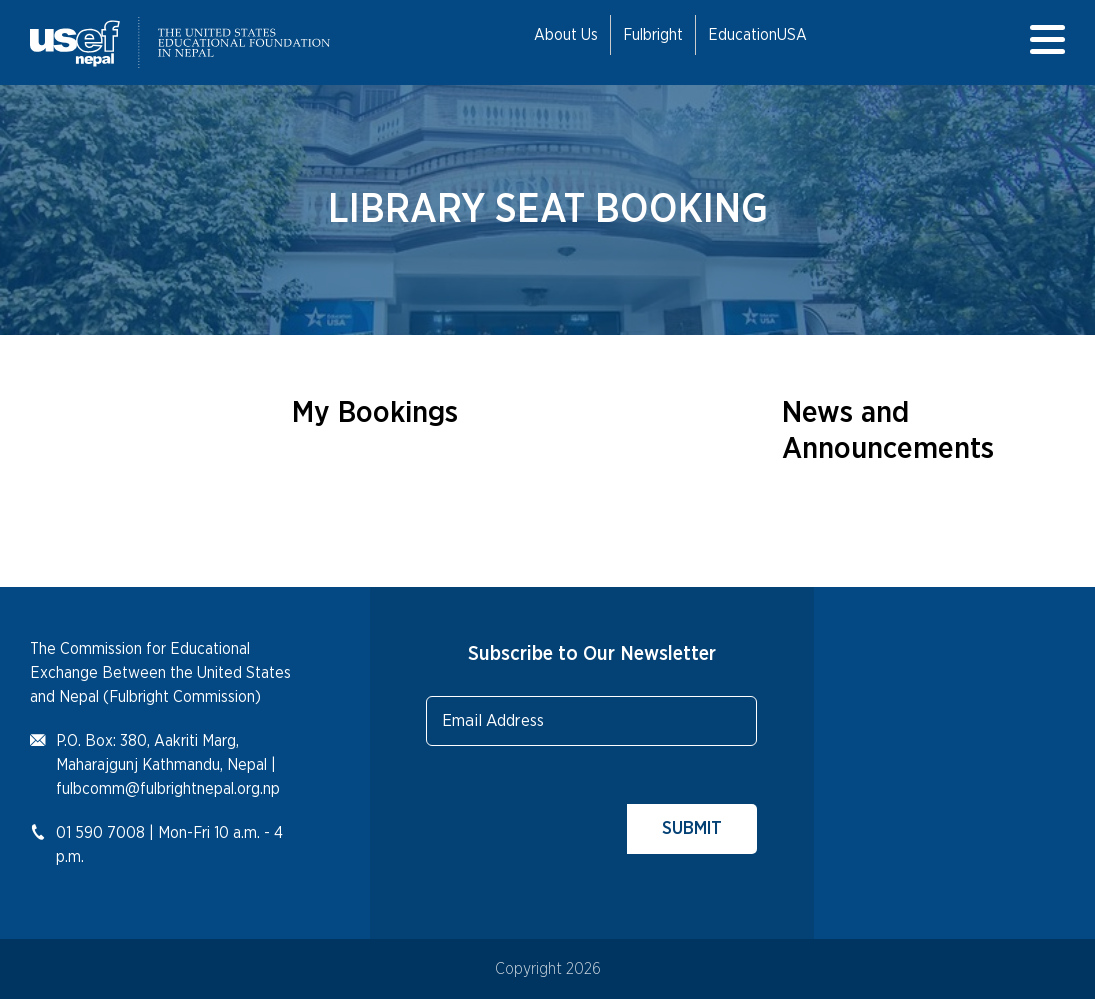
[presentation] (578, 815)
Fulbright (653, 35)
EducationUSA (757, 35)
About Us (566, 35)
